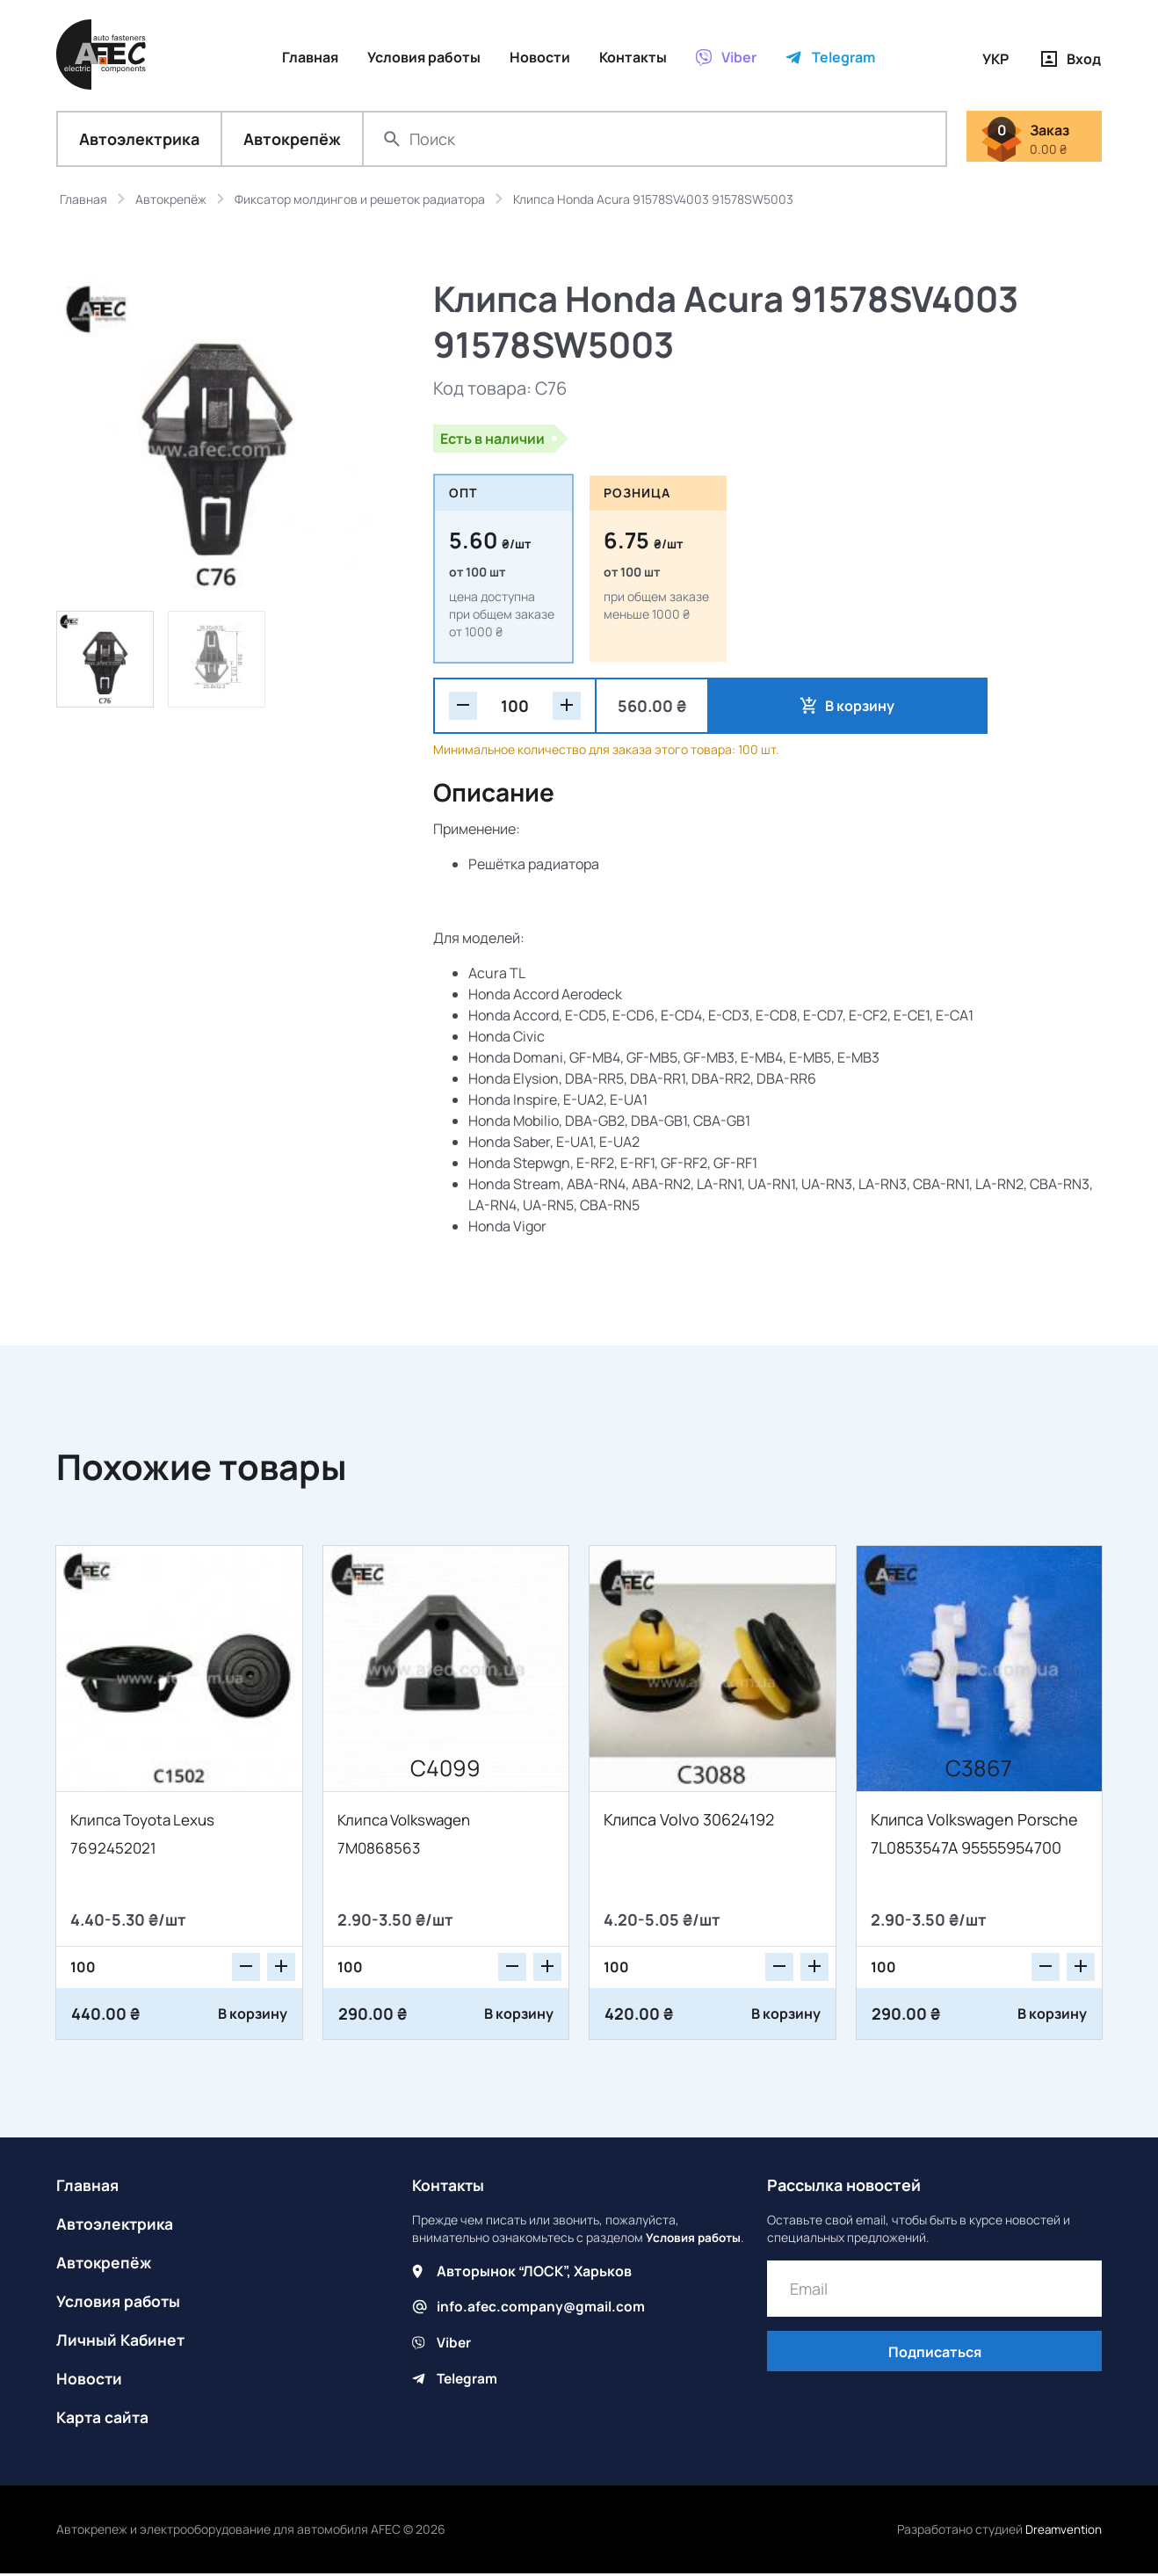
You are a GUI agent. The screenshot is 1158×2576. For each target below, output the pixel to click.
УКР (995, 59)
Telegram (468, 2396)
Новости (89, 2380)
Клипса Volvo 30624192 (689, 1821)
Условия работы (119, 2303)
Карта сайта (103, 2419)
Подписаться (934, 2355)
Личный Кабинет (121, 2342)
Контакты (450, 2187)
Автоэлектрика (139, 140)
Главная (87, 2187)
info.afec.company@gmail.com (542, 2326)
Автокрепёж (292, 140)
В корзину (792, 707)
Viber (454, 2361)
